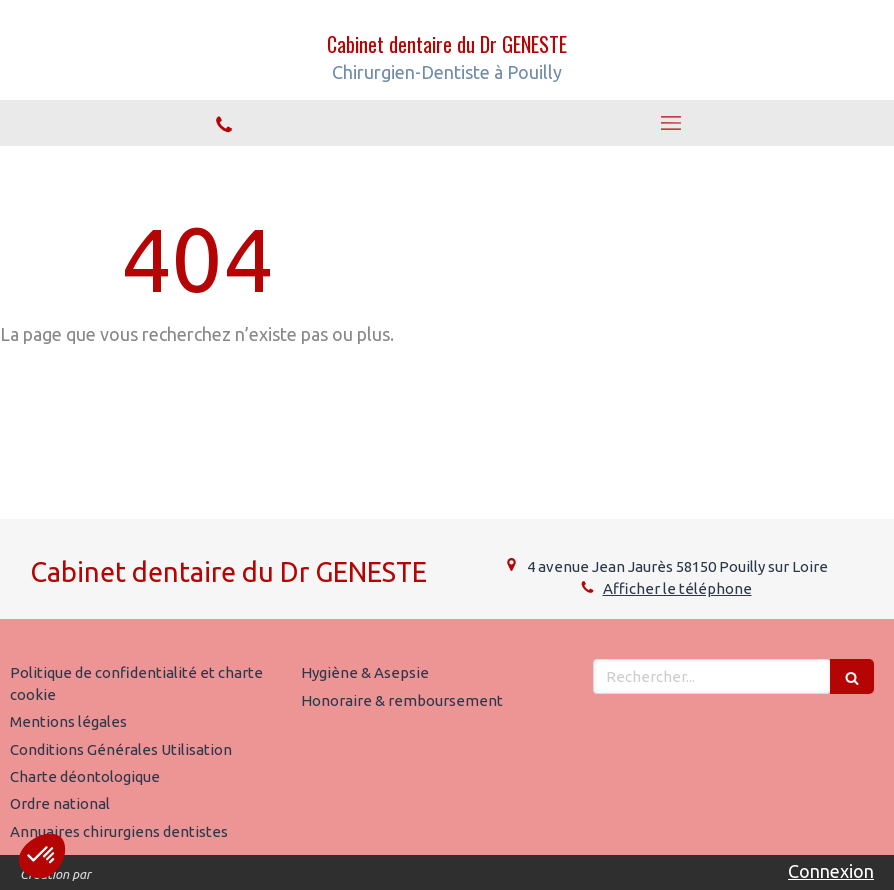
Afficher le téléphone (677, 588)
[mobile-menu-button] (670, 123)
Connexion (831, 871)
